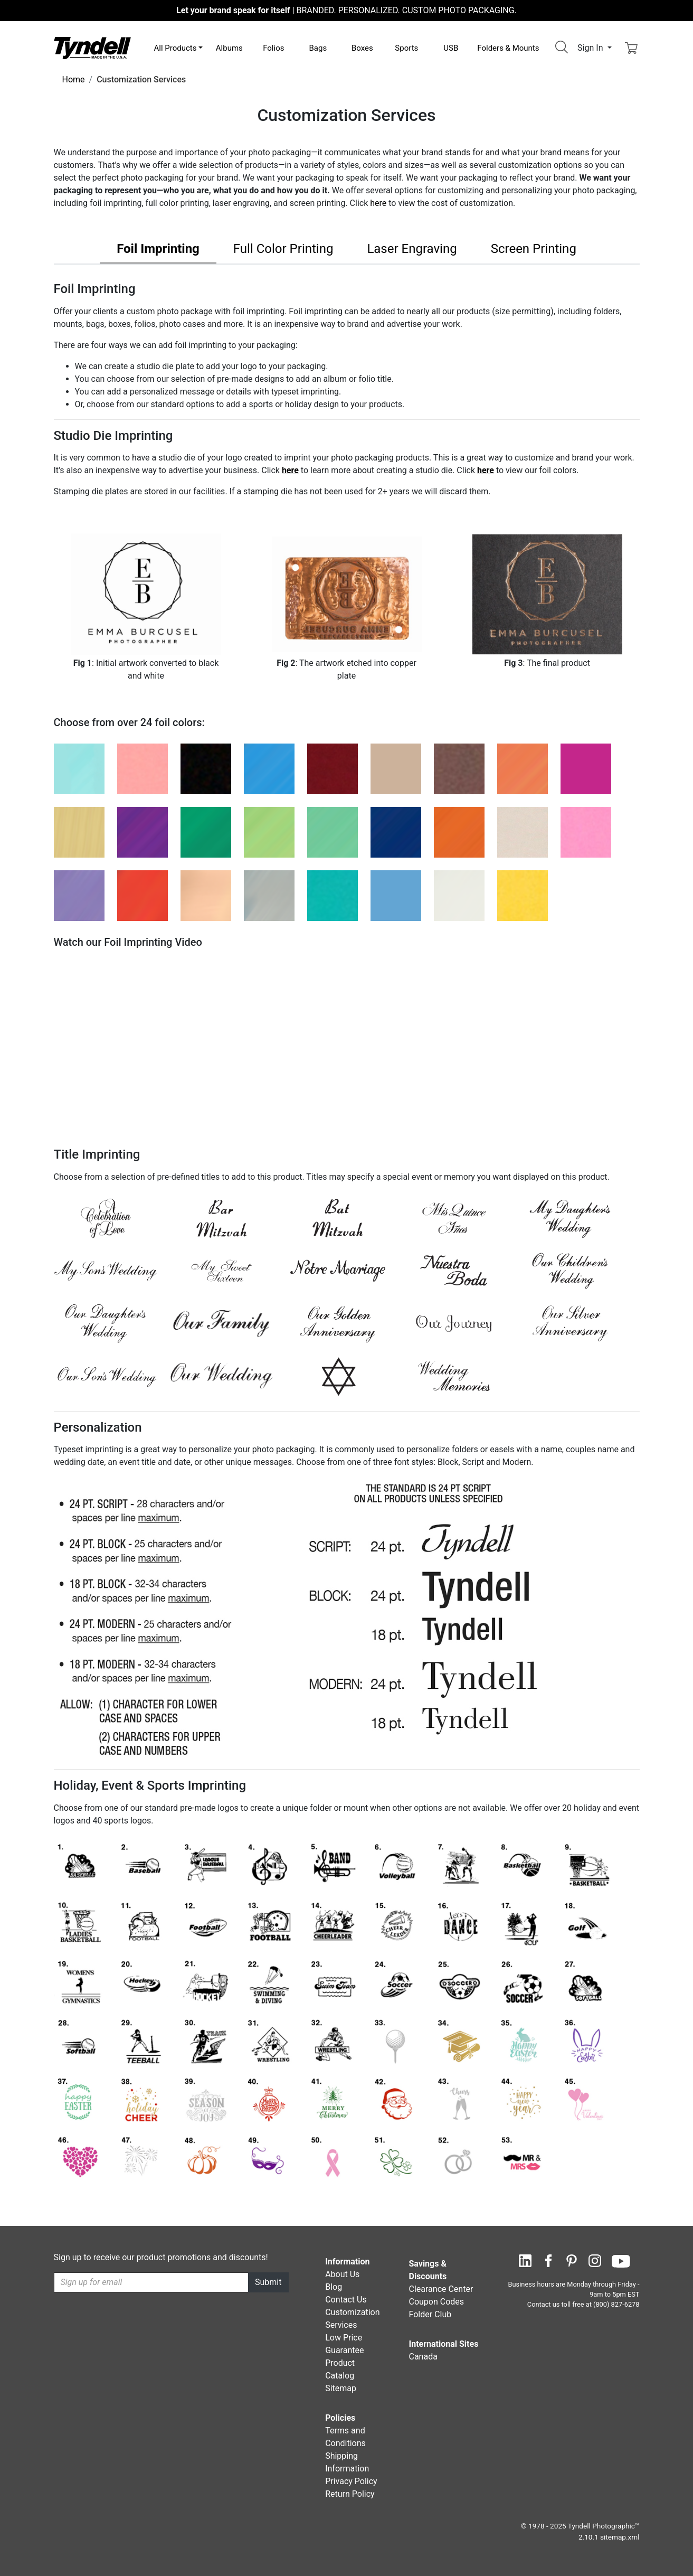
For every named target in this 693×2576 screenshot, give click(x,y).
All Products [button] (175, 48)
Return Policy (349, 2494)
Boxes (362, 48)
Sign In (591, 48)
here (378, 203)
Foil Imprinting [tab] (158, 248)
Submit (268, 2282)
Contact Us (346, 2300)
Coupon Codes (436, 2302)
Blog (333, 2287)
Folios (273, 48)
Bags (318, 48)
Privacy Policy (351, 2481)
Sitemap (340, 2388)
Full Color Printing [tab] (283, 248)
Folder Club (430, 2314)
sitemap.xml (619, 2537)
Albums (229, 48)
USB (450, 48)
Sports (406, 48)
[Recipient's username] (151, 2282)
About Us (342, 2274)
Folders (508, 48)
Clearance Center (441, 2289)
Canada (423, 2357)
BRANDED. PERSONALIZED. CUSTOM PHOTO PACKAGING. (346, 10)
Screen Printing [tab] (533, 248)
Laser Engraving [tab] (412, 248)
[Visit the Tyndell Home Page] (92, 47)
